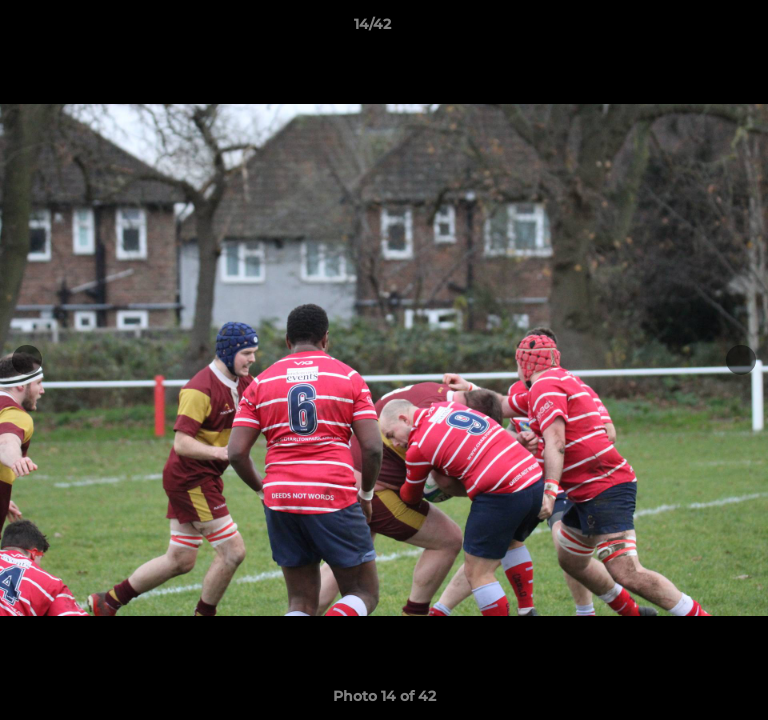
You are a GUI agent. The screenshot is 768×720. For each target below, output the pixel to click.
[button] (696, 29)
